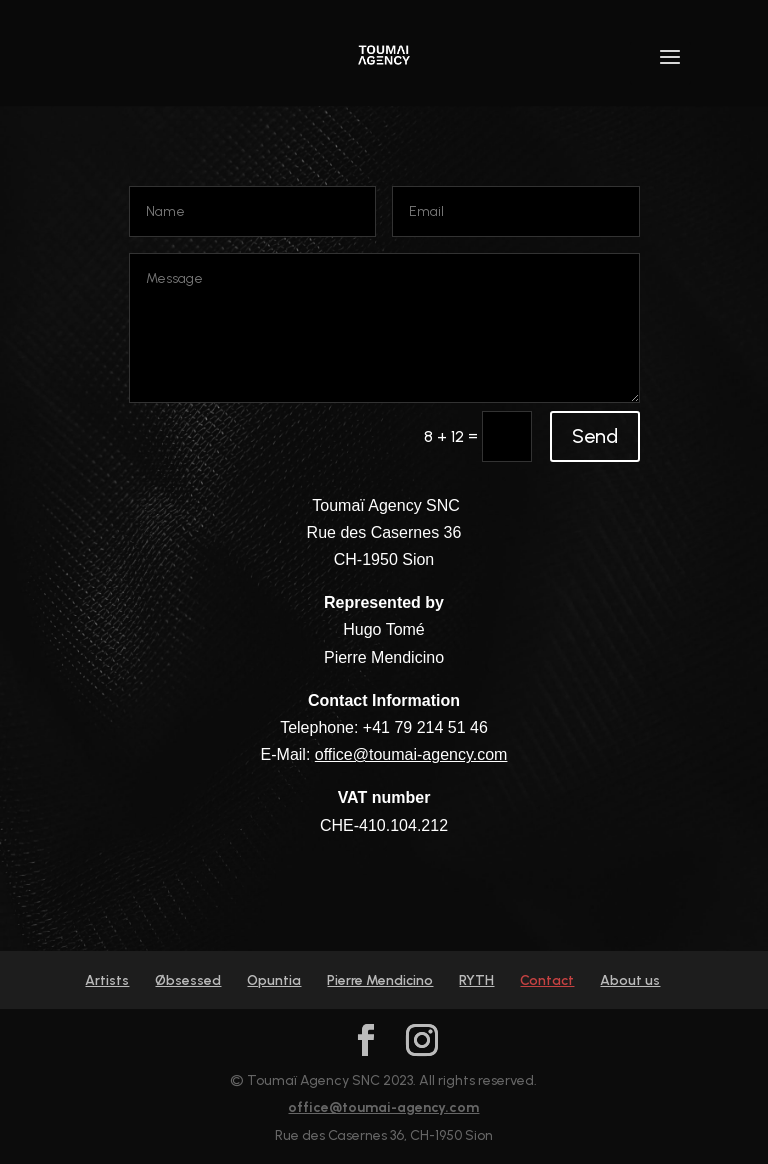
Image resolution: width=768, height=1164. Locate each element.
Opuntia (274, 980)
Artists (107, 980)
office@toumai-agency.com (411, 754)
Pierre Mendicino (380, 980)
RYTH (476, 980)
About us (630, 980)
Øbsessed (188, 980)
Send (595, 436)
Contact (547, 980)
